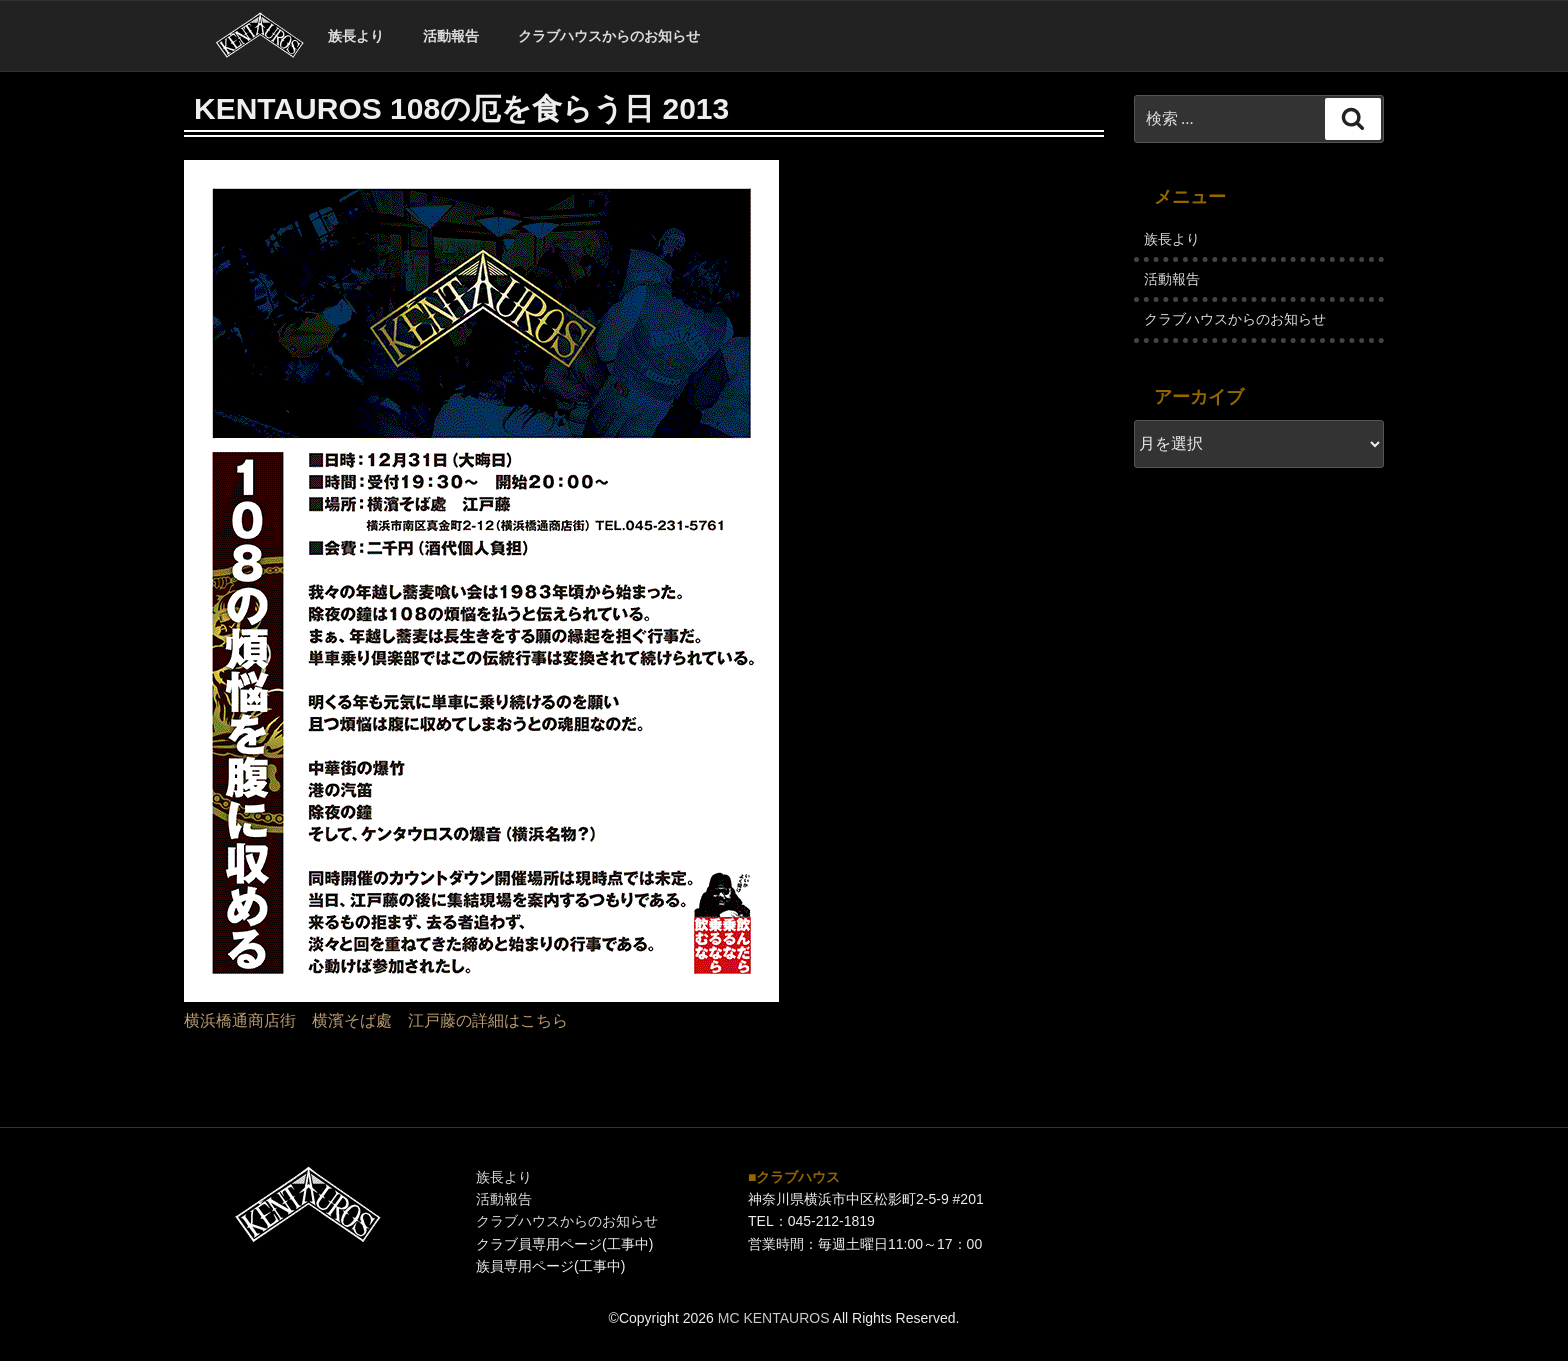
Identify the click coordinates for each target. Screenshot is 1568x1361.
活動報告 (451, 36)
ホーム (259, 36)
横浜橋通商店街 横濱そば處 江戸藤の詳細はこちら (376, 1020)
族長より (356, 36)
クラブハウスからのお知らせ (609, 36)
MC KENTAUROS (774, 1318)
